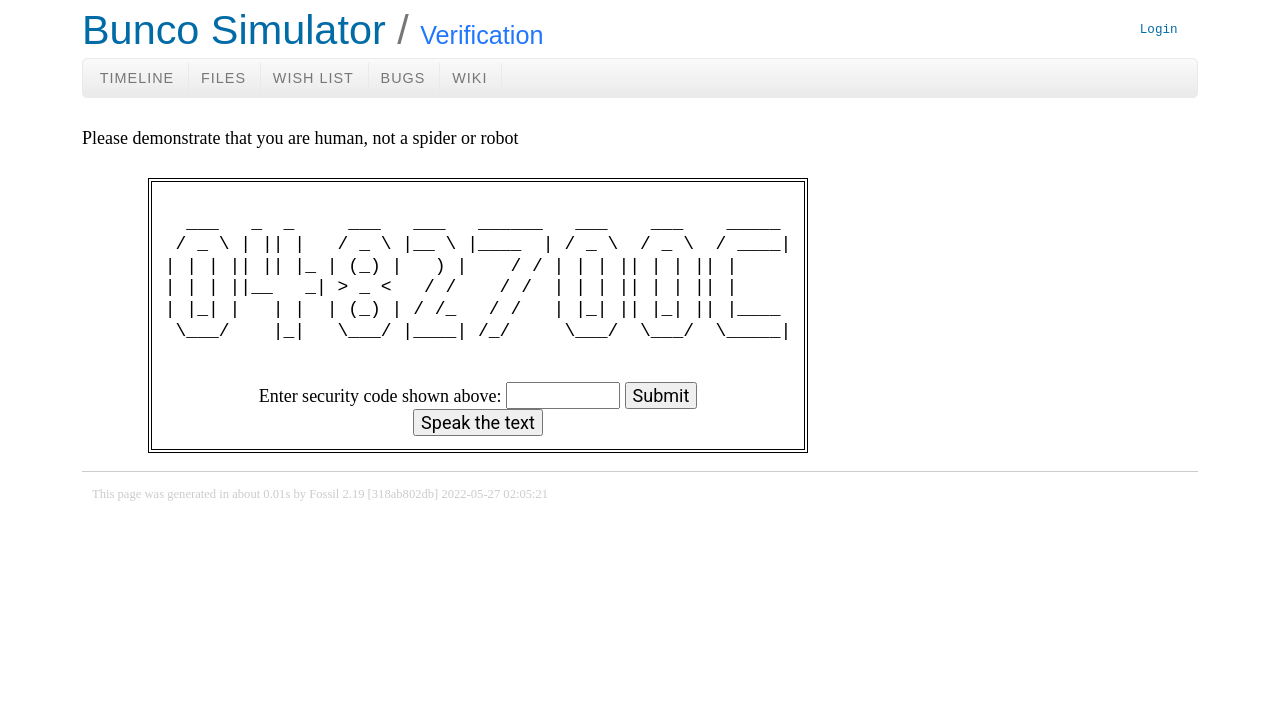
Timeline (137, 78)
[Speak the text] (478, 422)
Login (1159, 30)
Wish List (313, 78)
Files (223, 78)
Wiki (469, 78)
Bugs (403, 78)
